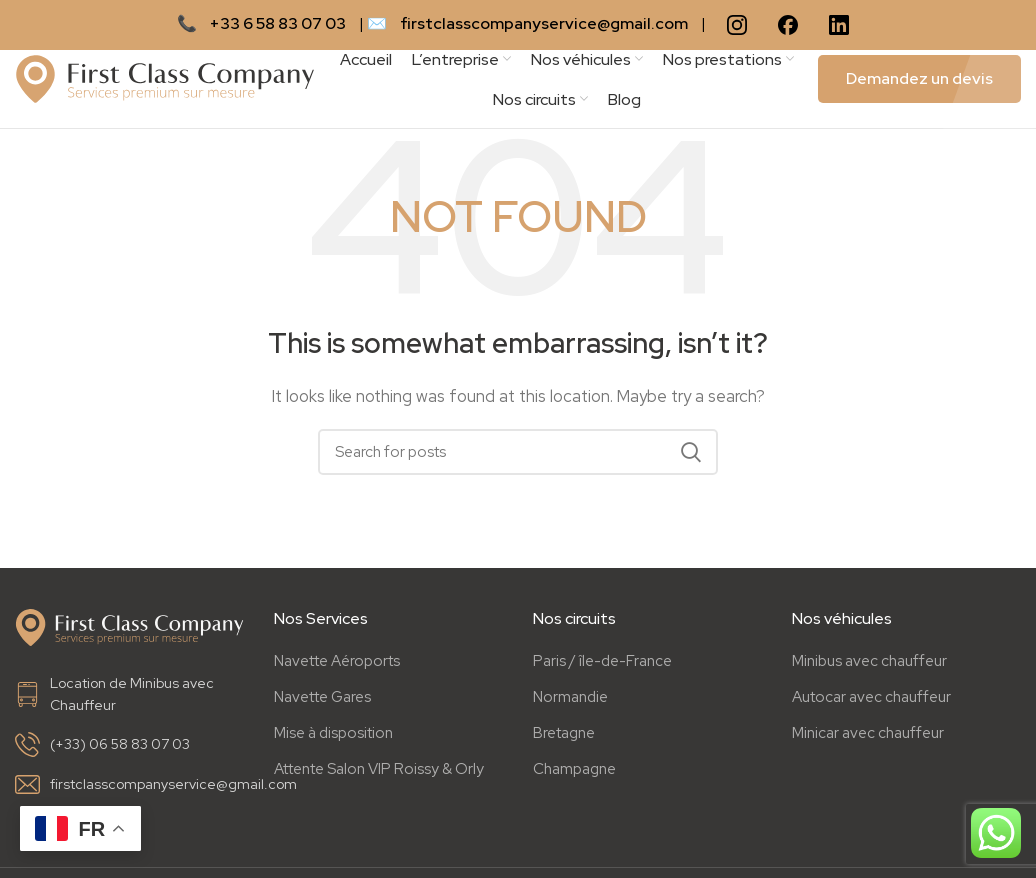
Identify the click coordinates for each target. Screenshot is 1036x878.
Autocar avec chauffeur (871, 702)
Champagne (574, 774)
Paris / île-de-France (602, 666)
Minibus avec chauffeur (869, 666)
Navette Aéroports (337, 666)
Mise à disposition (333, 738)
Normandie (570, 702)
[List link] (129, 699)
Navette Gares (322, 702)
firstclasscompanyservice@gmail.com (544, 23)
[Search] (518, 458)
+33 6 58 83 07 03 (278, 23)
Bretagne (564, 738)
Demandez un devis (919, 81)
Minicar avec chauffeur (868, 738)
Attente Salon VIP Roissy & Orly (379, 774)
